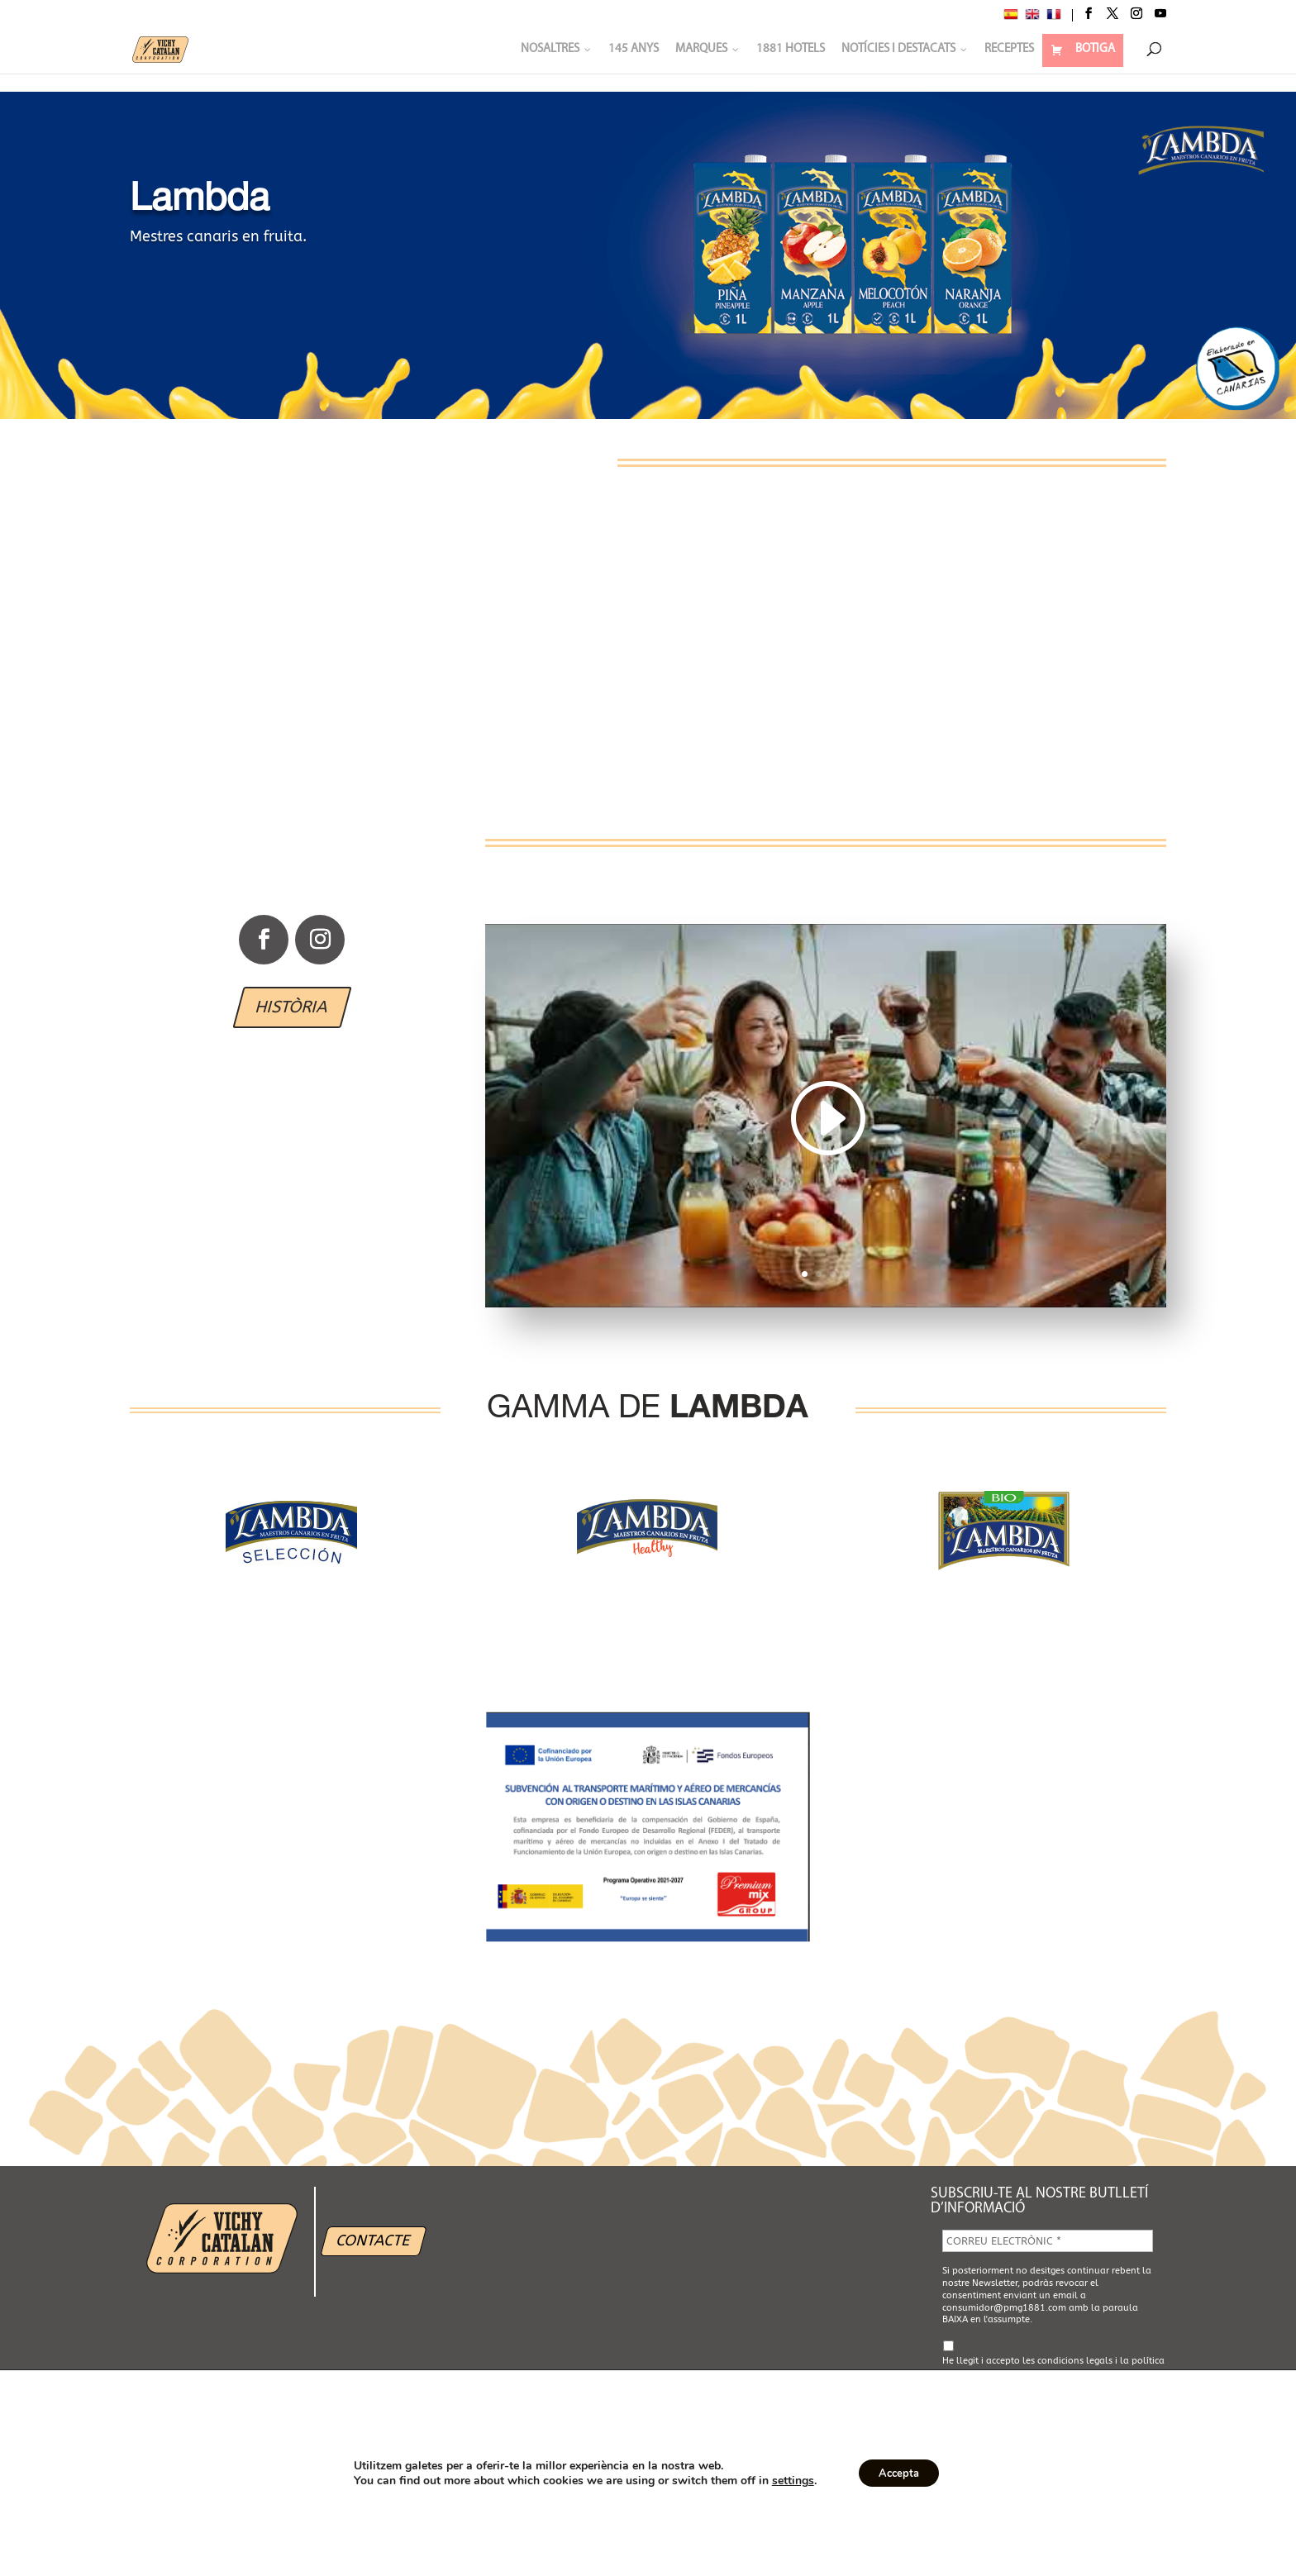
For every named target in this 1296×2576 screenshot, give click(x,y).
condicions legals (1075, 2360)
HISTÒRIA (292, 1007)
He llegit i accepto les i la (1053, 2367)
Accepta (899, 2473)
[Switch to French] (1053, 16)
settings (786, 2481)
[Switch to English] (1032, 16)
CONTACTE (373, 2240)
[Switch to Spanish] (1010, 16)
